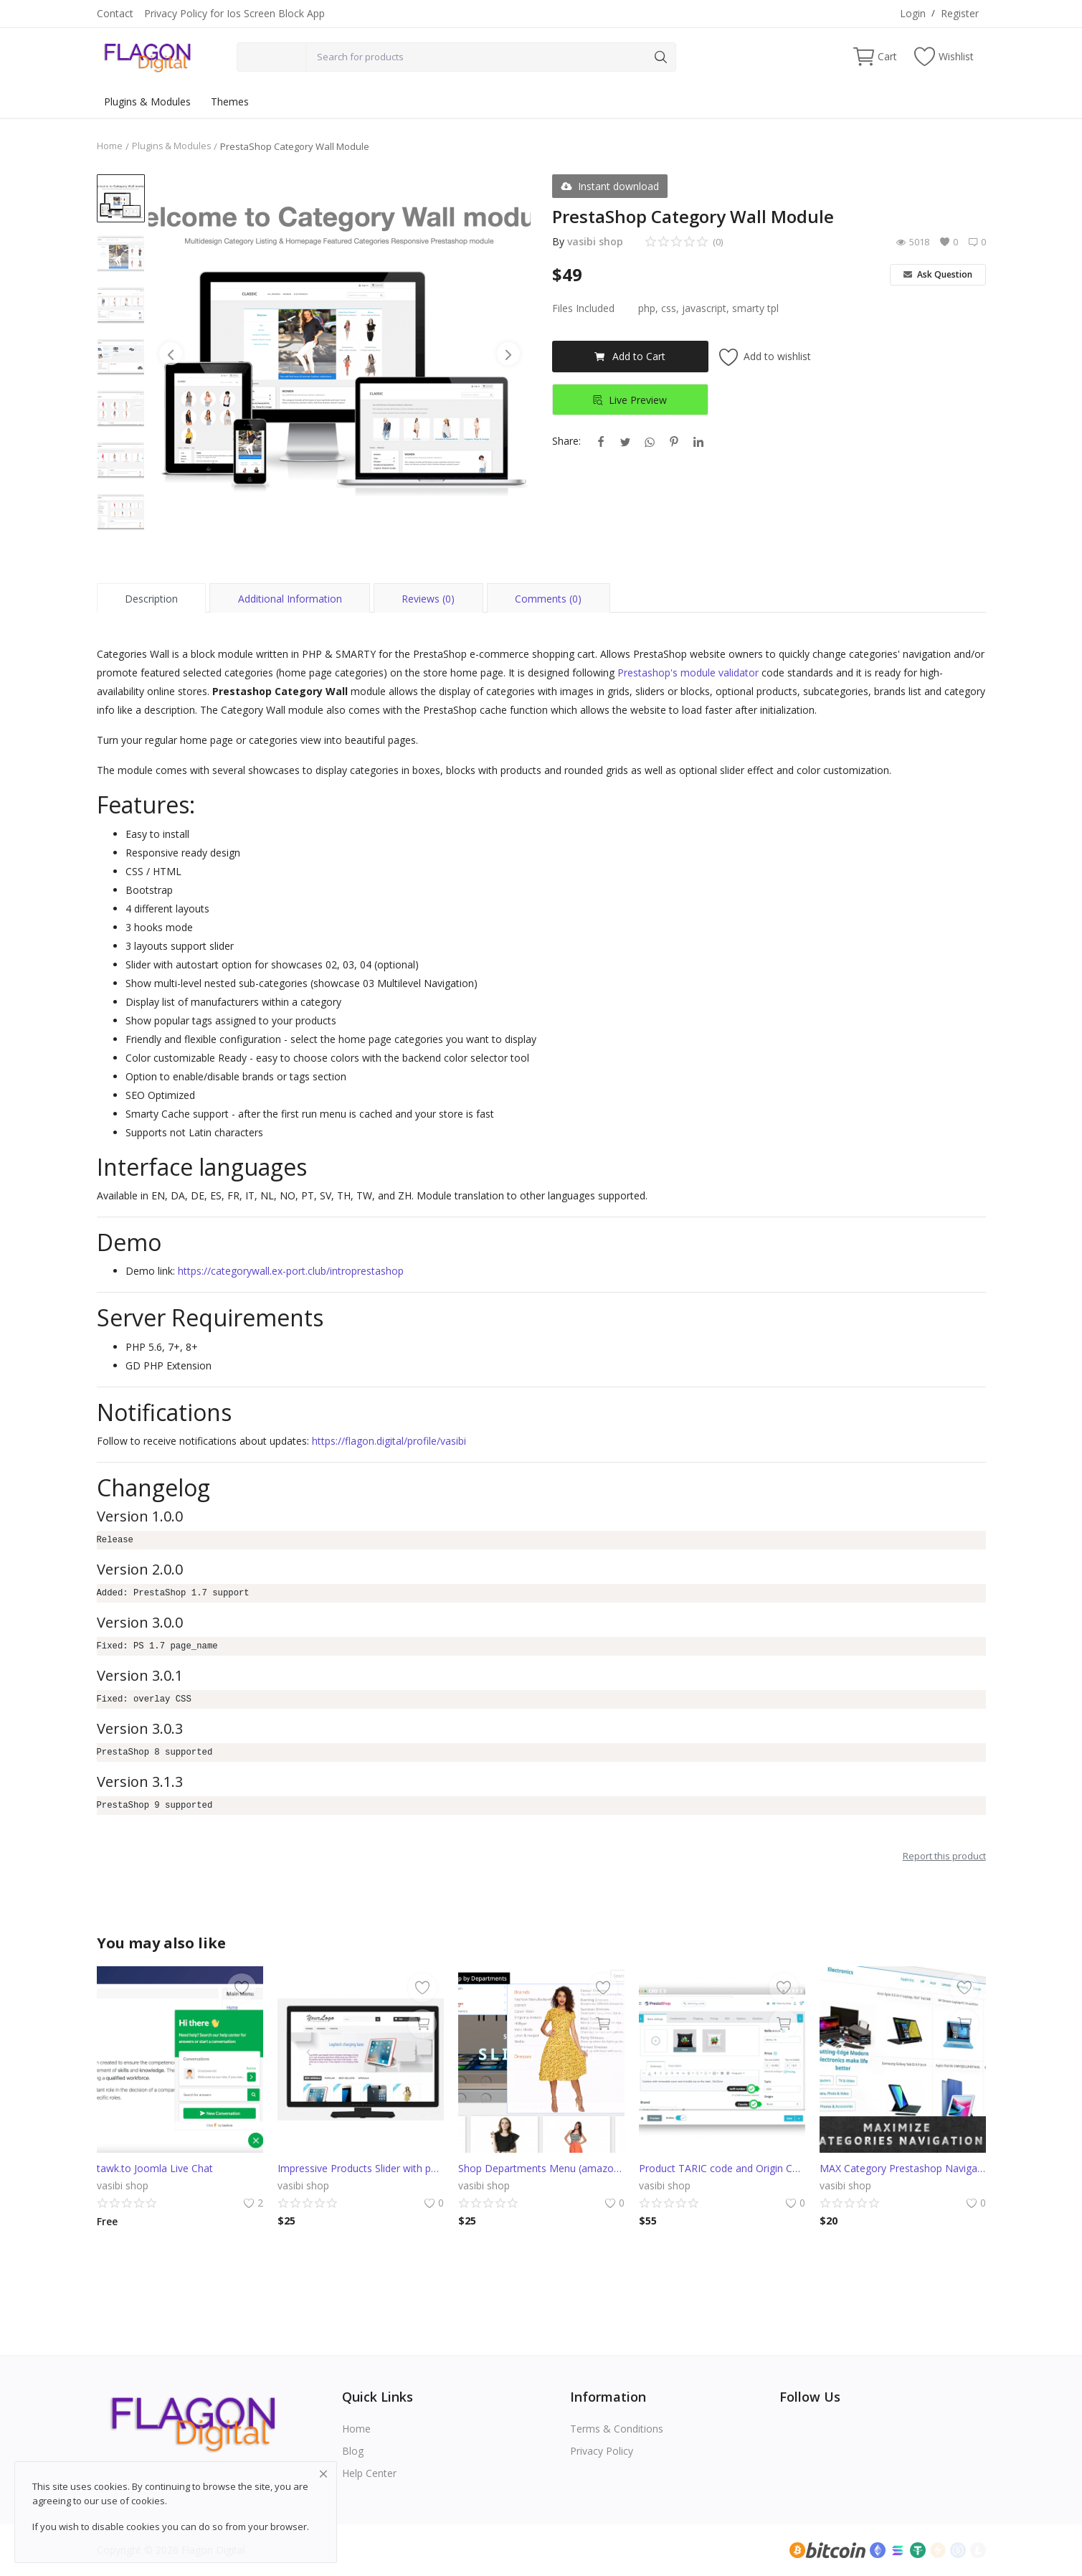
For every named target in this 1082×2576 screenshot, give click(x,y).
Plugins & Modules (147, 101)
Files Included (583, 308)
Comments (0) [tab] (548, 598)
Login (913, 13)
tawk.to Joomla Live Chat (155, 2168)
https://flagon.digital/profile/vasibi (389, 1441)
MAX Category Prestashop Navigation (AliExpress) (903, 2168)
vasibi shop (595, 241)
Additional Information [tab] (290, 598)
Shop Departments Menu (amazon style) (541, 2168)
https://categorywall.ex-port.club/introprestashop (291, 1271)
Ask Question (937, 274)
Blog (353, 2451)
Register (960, 13)
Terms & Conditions (616, 2428)
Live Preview (630, 400)
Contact (115, 13)
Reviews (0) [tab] (428, 598)
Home (110, 146)
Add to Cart (629, 356)
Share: (566, 441)
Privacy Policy (601, 2451)
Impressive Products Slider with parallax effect (360, 2168)
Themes (230, 101)
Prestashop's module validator (688, 672)
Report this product (944, 1855)
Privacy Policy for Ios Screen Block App (234, 13)
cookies (148, 2500)
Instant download (610, 186)
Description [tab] (151, 598)
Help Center (369, 2473)
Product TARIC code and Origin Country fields (722, 2168)
